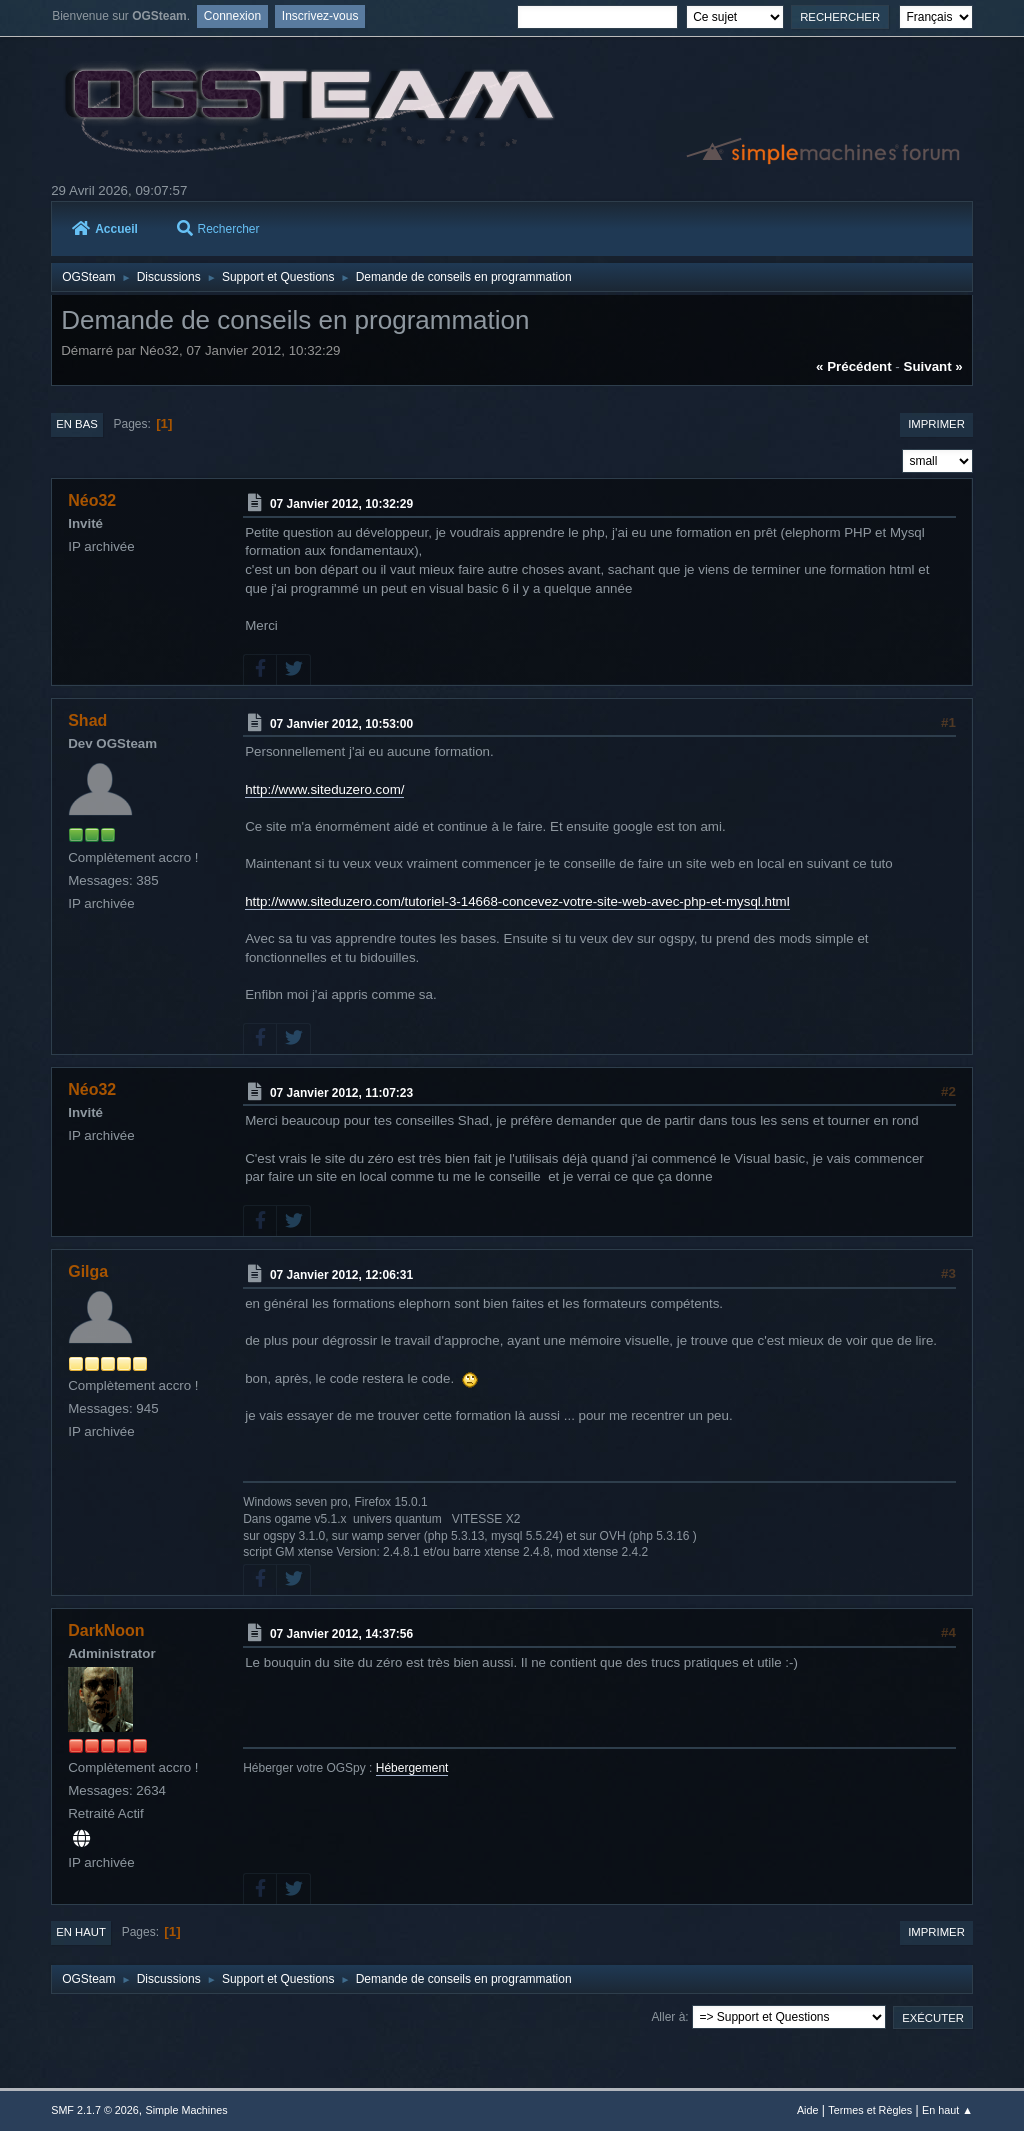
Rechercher (218, 229)
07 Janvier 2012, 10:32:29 (341, 504)
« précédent (854, 366)
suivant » (933, 366)
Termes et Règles (870, 2110)
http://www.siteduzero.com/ (324, 789)
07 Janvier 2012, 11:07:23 (341, 1092)
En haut (81, 1932)
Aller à (668, 2017)
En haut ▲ (947, 2110)
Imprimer (936, 424)
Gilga (88, 1271)
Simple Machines (187, 2110)
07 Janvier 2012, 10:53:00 (341, 723)
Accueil (105, 229)
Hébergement (412, 1768)
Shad (87, 720)
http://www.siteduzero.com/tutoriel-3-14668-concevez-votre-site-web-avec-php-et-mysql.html (517, 901)
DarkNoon (106, 1630)
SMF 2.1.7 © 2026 (95, 2110)
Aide (808, 2110)
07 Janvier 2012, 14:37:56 (341, 1634)
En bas (77, 424)
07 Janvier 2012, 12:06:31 (341, 1275)
